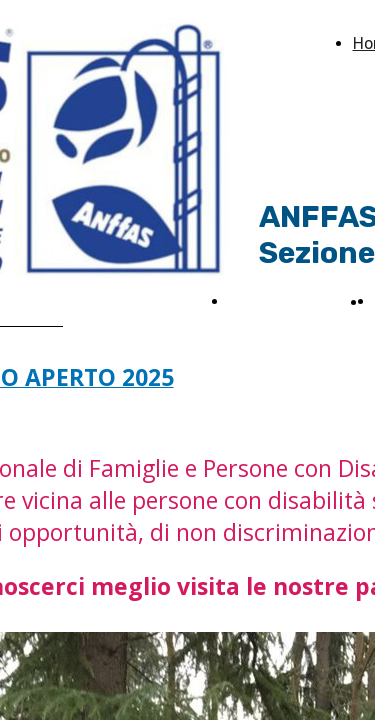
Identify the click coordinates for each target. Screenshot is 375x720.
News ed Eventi (287, 301)
